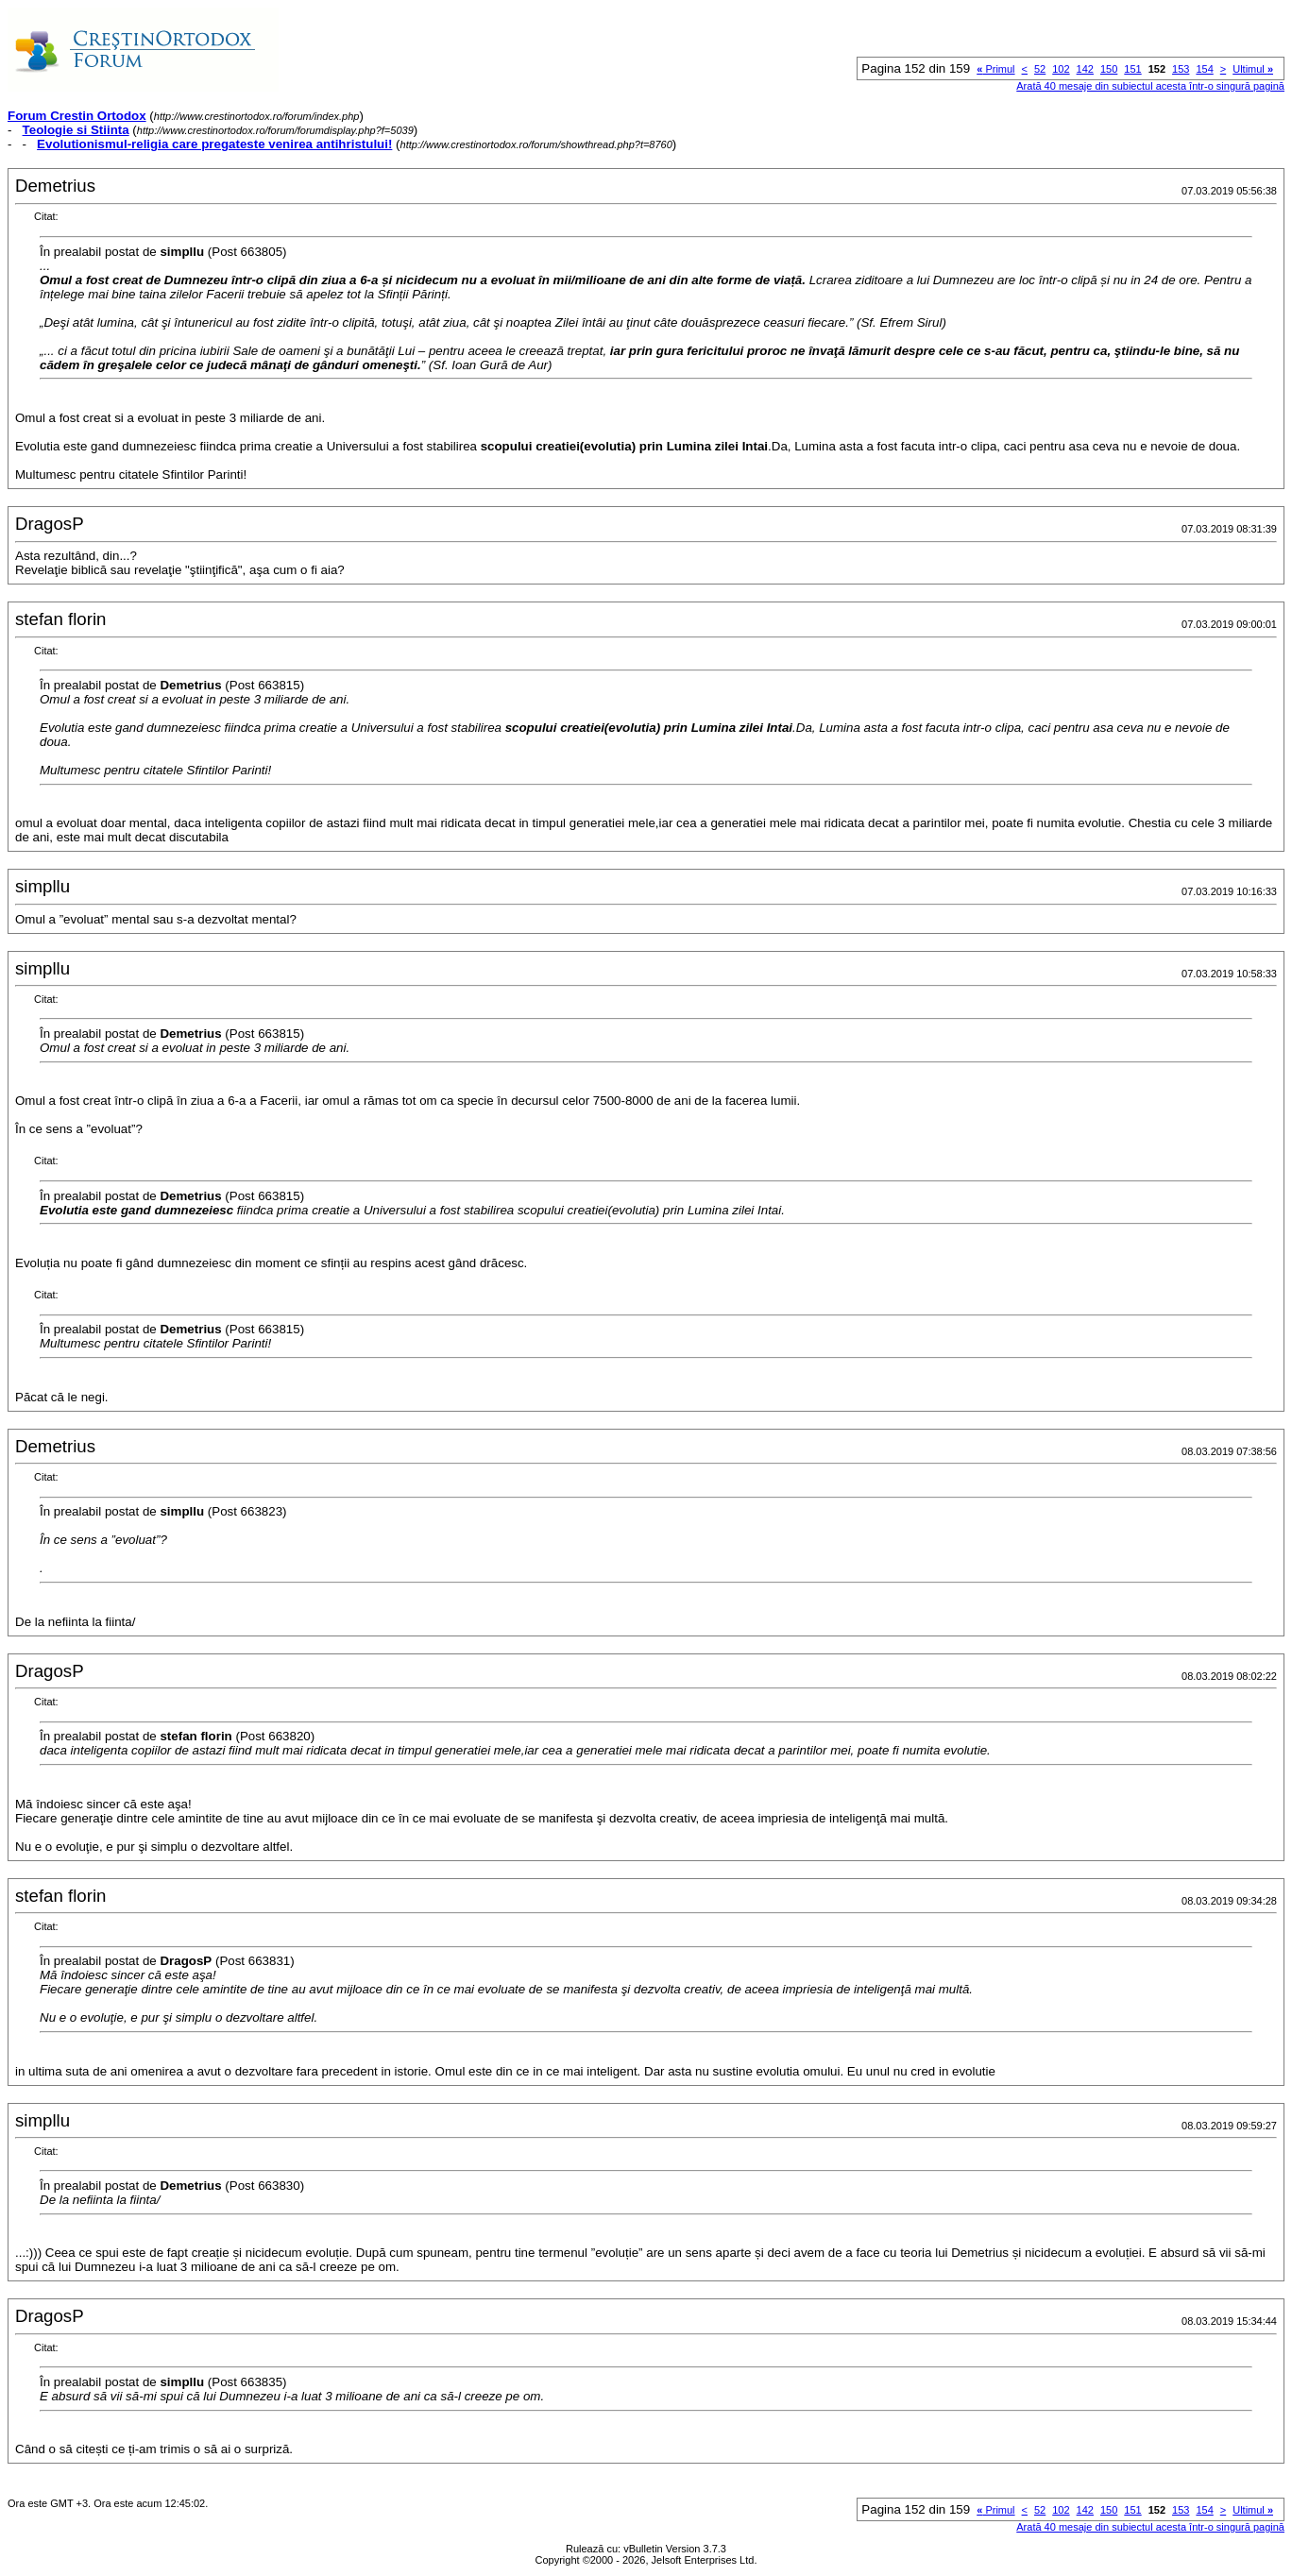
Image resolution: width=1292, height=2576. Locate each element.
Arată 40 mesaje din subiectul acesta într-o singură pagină (1150, 86)
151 (1132, 69)
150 (1108, 69)
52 (1040, 69)
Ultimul (1252, 69)
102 (1060, 69)
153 (1180, 69)
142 (1085, 69)
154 (1204, 69)
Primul (995, 69)
